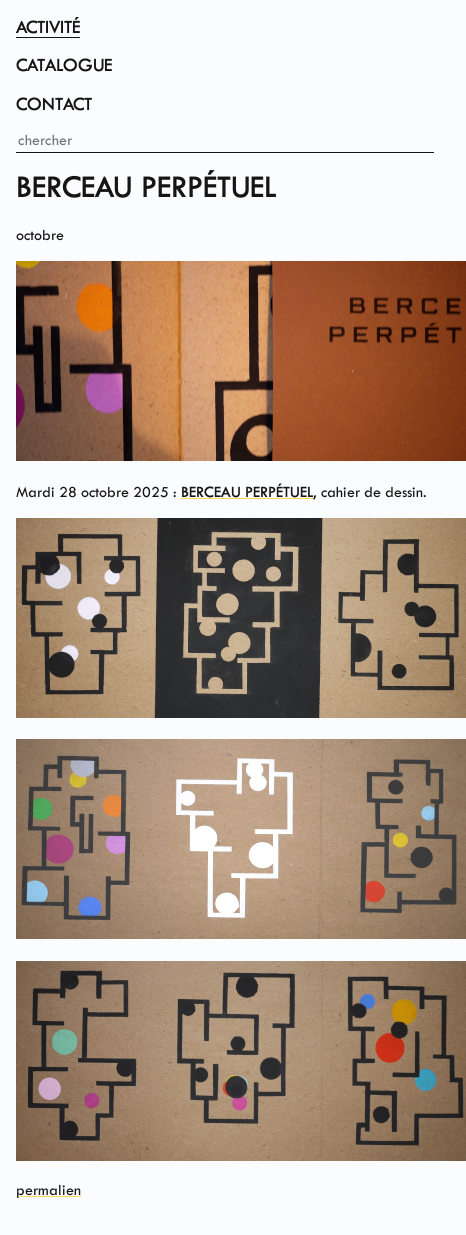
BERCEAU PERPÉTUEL (247, 492)
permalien (48, 1190)
